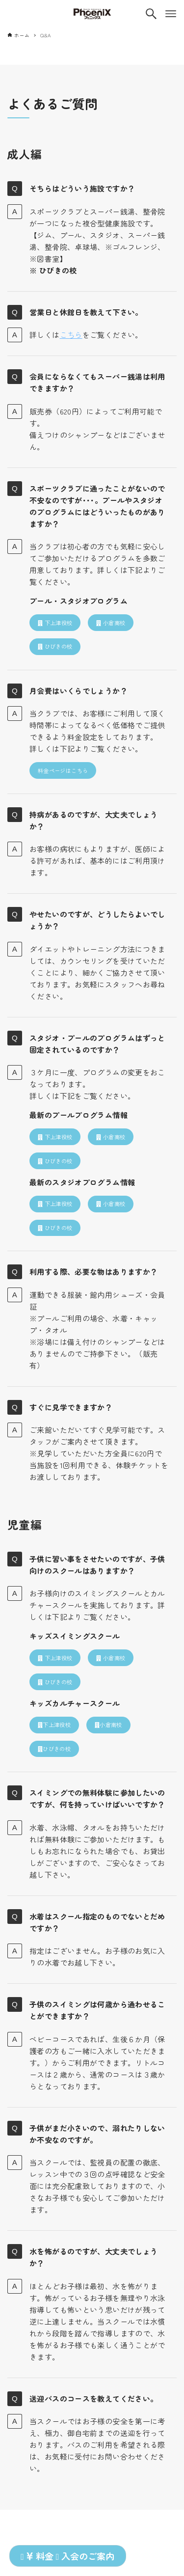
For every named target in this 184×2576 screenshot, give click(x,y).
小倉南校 (110, 623)
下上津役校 (55, 623)
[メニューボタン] (171, 14)
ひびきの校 (55, 646)
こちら (71, 334)
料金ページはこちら (63, 770)
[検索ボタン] (151, 14)
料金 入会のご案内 (67, 2555)
